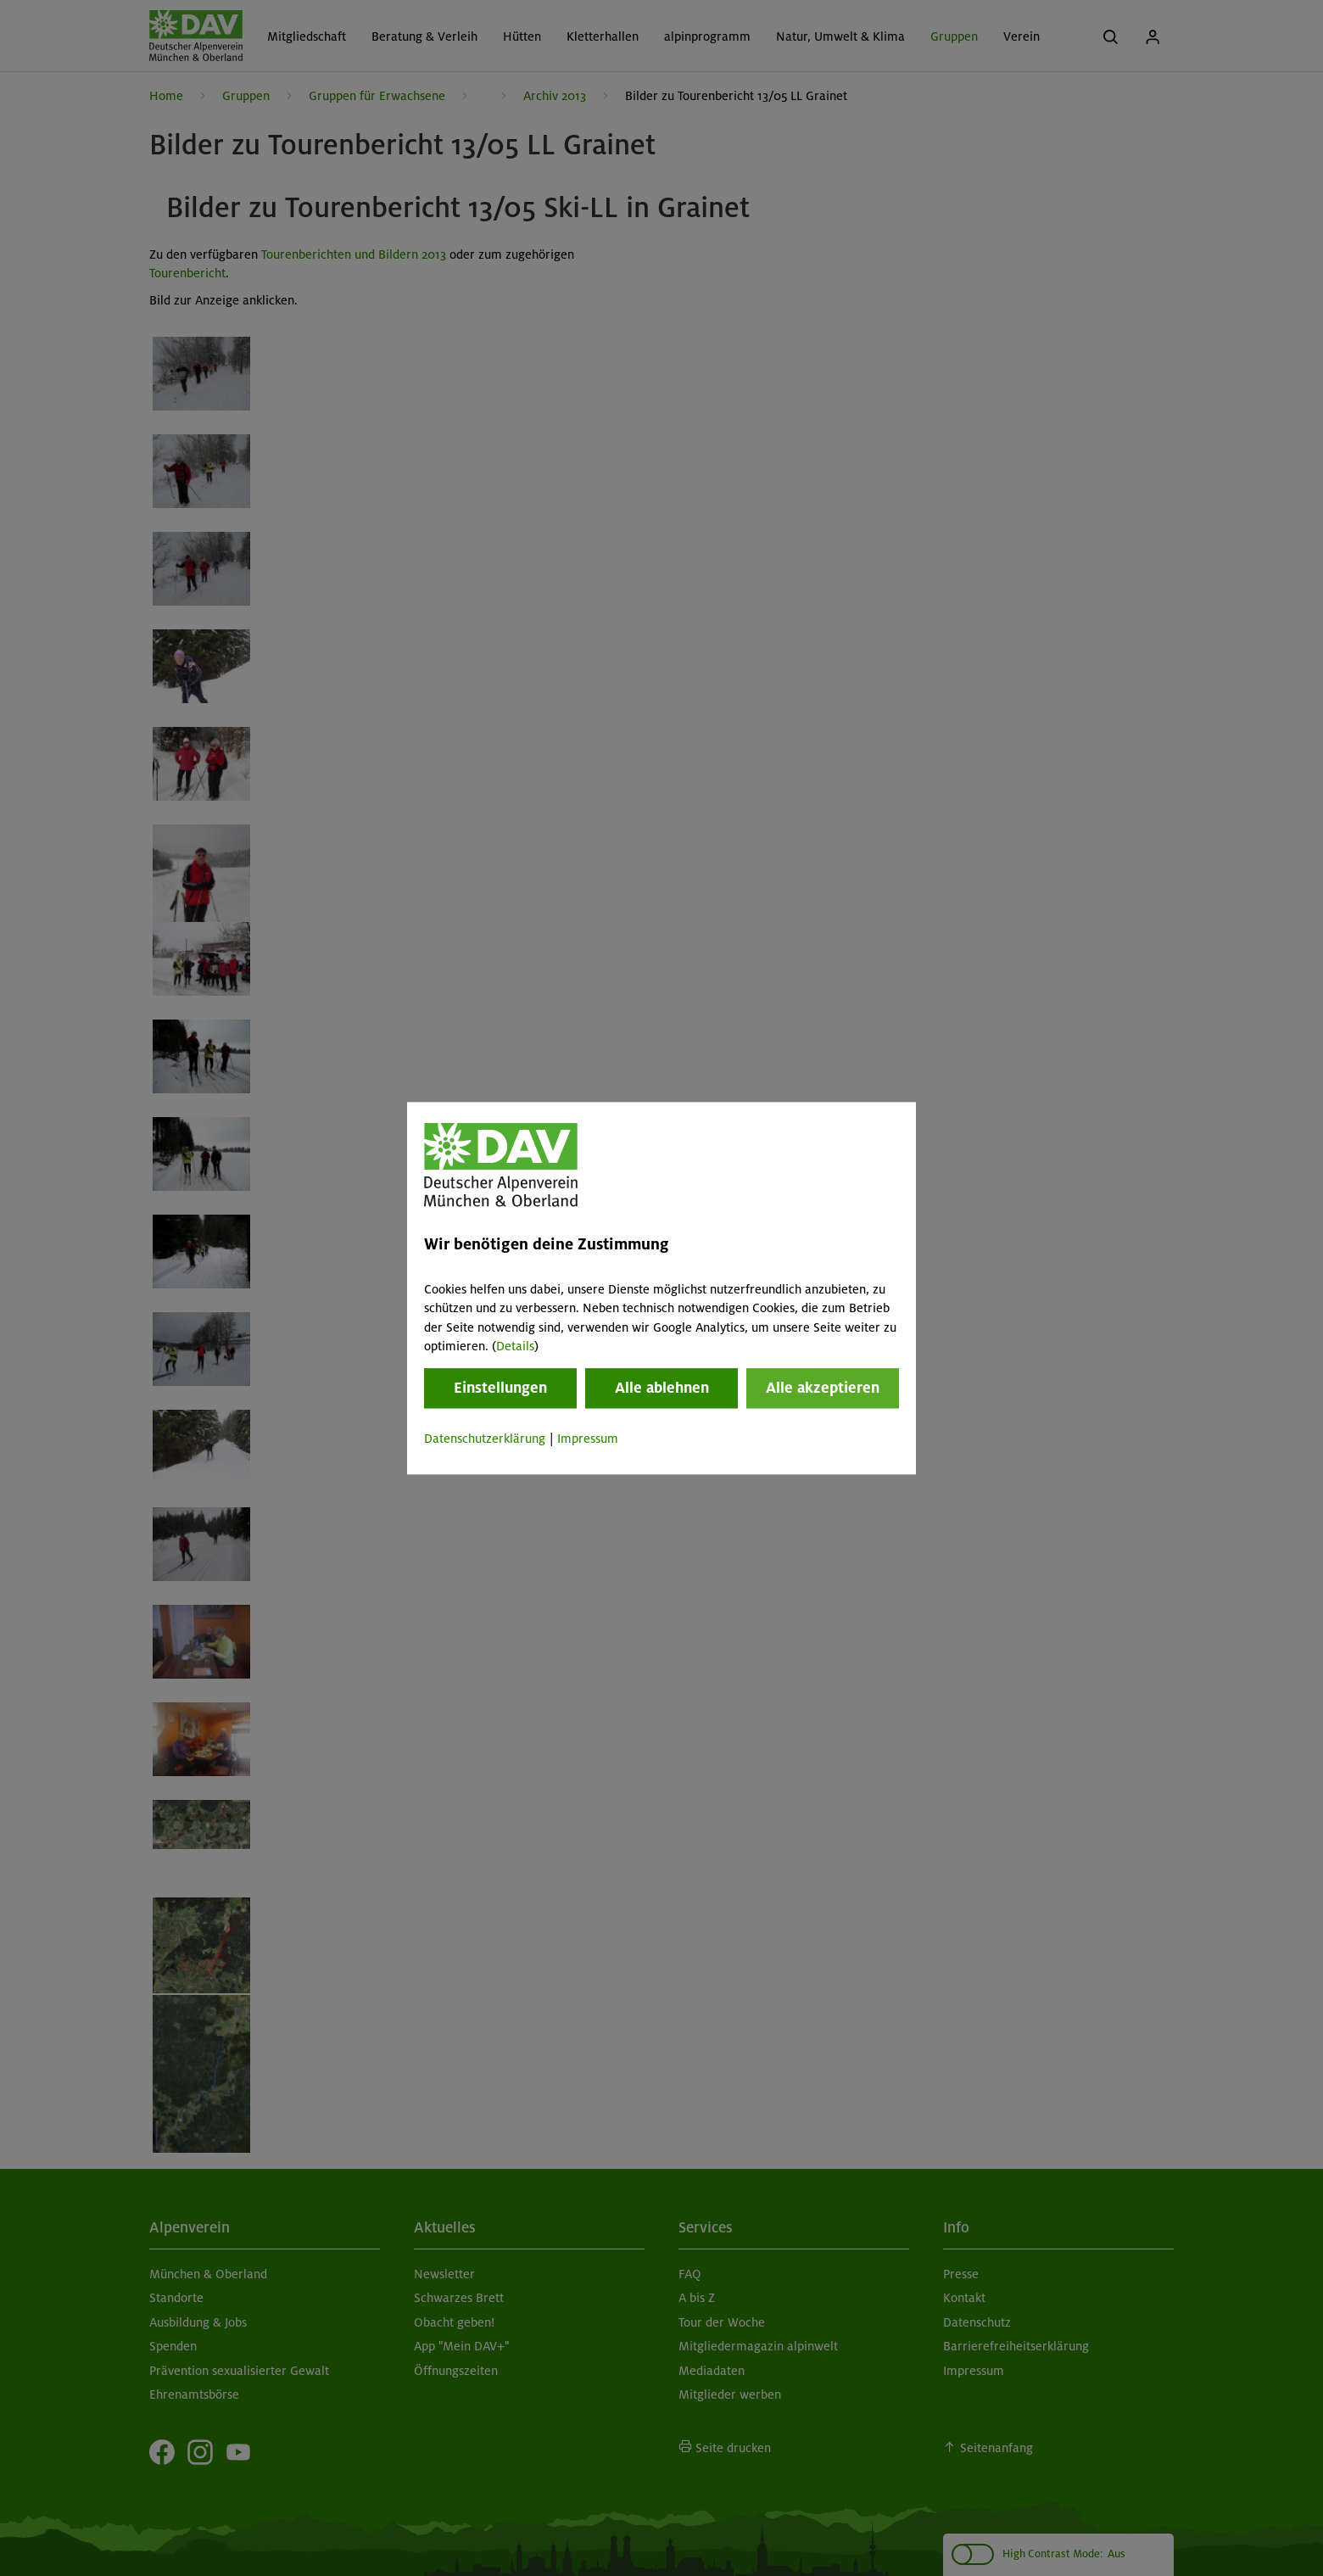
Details (515, 1346)
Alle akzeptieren (822, 1388)
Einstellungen (500, 1388)
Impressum (587, 1439)
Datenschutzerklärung (484, 1439)
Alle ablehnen (662, 1388)
